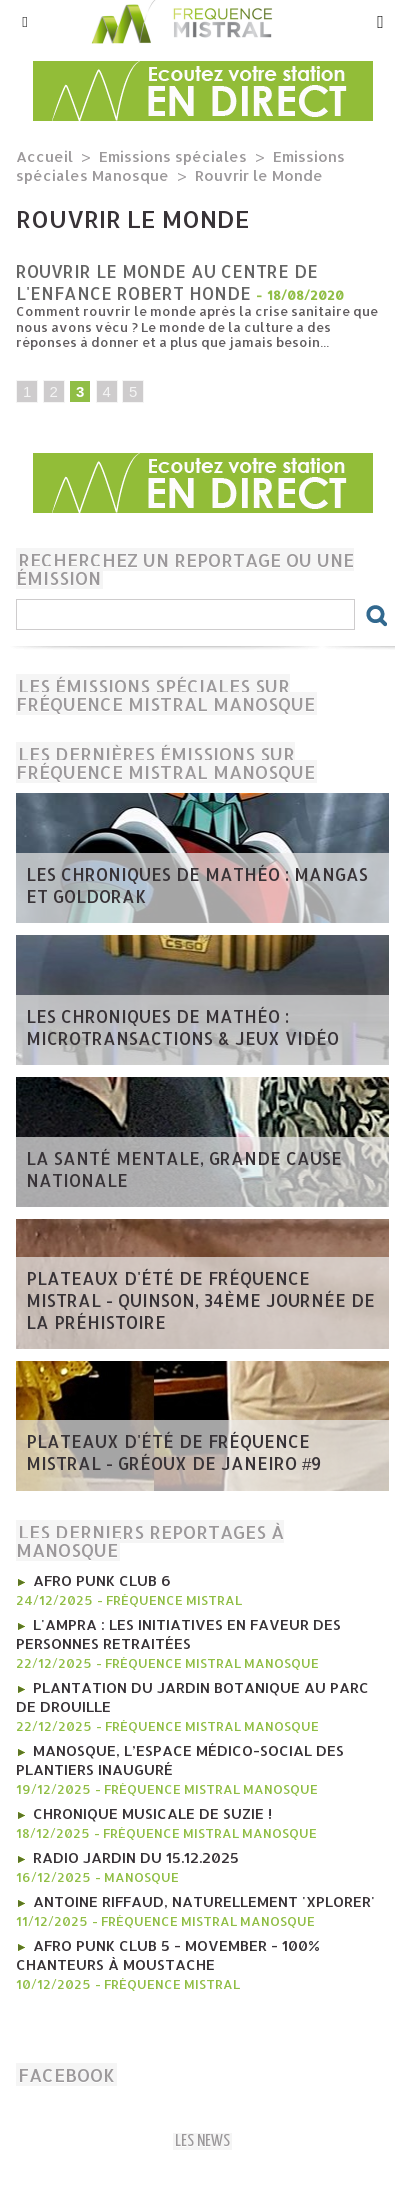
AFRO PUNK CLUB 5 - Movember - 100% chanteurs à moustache (168, 1955)
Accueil (44, 156)
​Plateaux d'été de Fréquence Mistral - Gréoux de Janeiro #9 (173, 1452)
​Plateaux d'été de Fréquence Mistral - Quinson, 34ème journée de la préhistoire (200, 1300)
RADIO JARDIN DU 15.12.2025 (136, 1857)
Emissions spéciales (173, 156)
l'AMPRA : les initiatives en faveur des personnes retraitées (178, 1634)
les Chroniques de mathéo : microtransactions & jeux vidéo (182, 1027)
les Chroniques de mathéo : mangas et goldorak (197, 885)
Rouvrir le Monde (259, 175)
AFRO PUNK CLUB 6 (102, 1580)
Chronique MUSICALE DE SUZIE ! (152, 1813)
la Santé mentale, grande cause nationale (184, 1169)
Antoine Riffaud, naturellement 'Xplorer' (204, 1901)
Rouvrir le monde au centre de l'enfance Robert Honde (167, 282)
